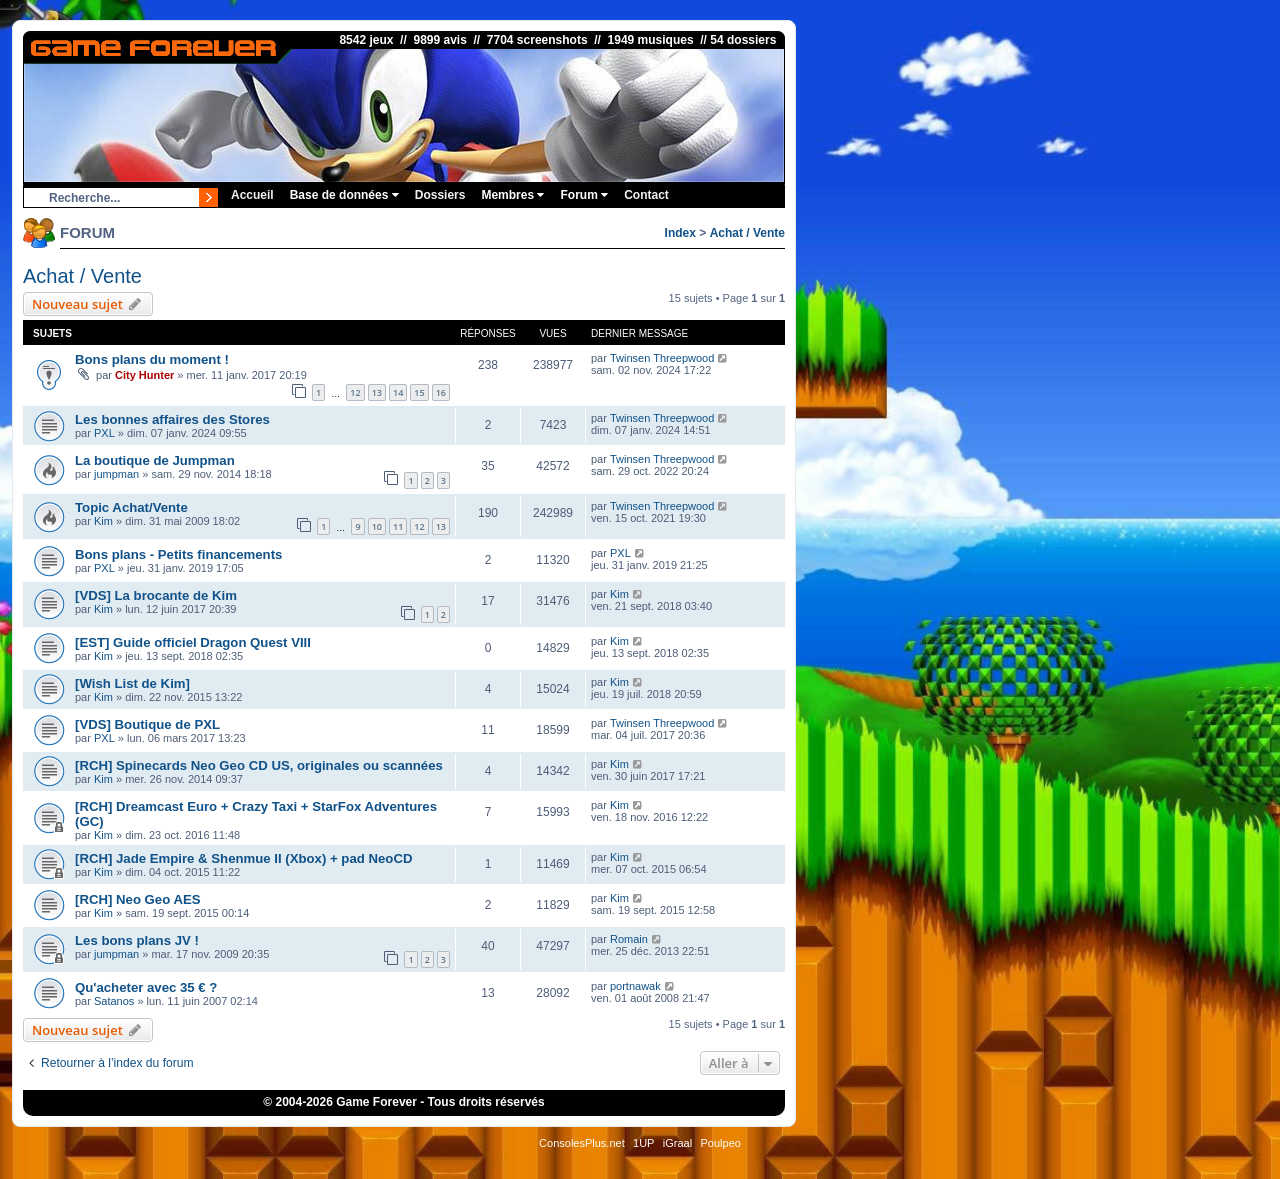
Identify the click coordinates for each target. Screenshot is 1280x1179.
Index (680, 233)
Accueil (252, 195)
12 (355, 392)
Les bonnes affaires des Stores (172, 419)
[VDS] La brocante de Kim (156, 595)
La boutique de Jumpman (155, 460)
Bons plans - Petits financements (178, 554)
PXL (104, 433)
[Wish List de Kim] (132, 683)
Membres (512, 195)
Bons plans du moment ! (152, 359)
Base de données (344, 195)
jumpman (116, 474)
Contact (646, 195)
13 (377, 392)
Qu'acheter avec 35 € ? (146, 987)
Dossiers (440, 195)
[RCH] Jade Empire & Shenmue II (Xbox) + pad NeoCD (243, 858)
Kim (103, 521)
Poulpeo (721, 1143)
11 (398, 526)
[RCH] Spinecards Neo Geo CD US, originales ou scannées (259, 765)
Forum (584, 195)
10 (377, 526)
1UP (643, 1143)
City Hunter (144, 375)
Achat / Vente (747, 233)
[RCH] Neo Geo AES (138, 899)
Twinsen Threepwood (662, 358)
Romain (629, 939)
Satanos (114, 1001)
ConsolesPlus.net (582, 1143)
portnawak (635, 986)
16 (441, 392)
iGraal (677, 1143)
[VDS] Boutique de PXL (147, 724)
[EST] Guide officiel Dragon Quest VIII (193, 642)
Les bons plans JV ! (137, 940)
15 (419, 392)
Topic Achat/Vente (131, 507)
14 (398, 392)
